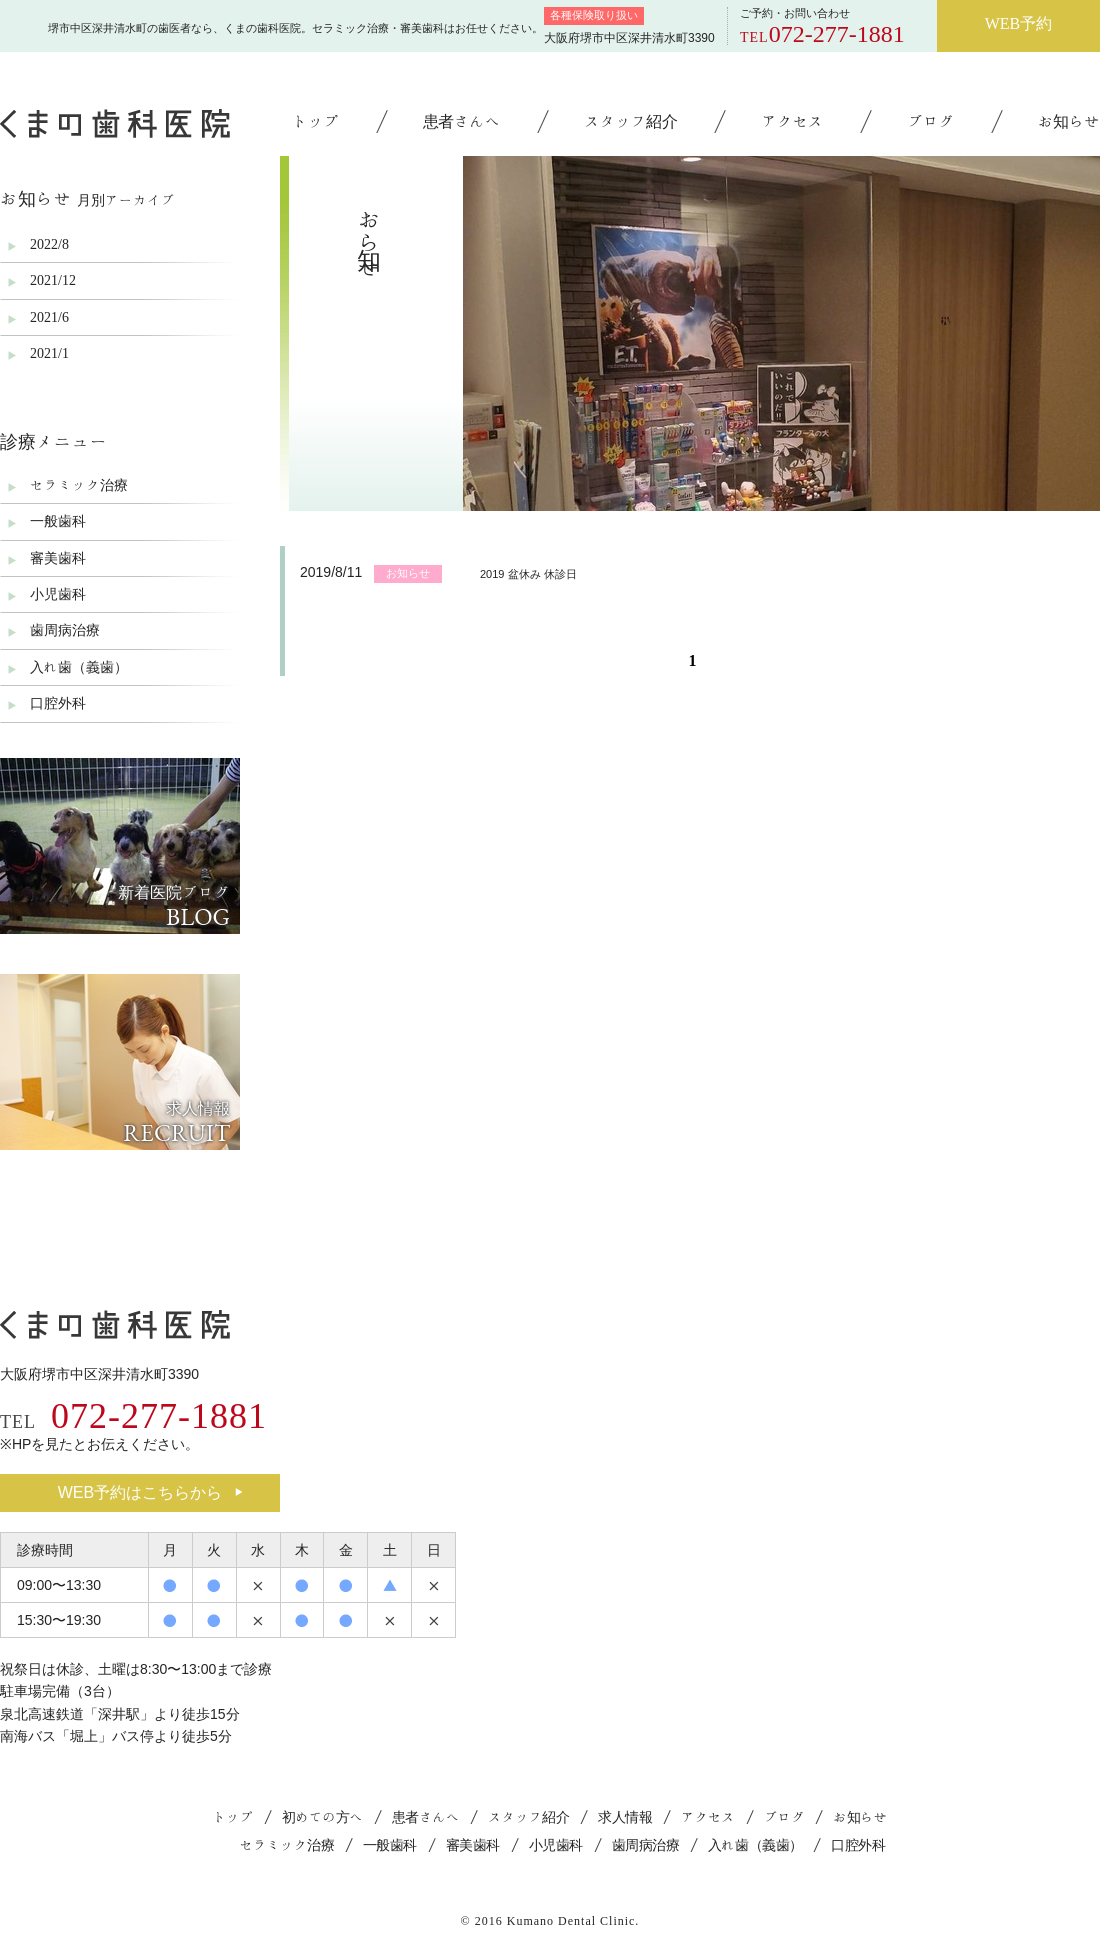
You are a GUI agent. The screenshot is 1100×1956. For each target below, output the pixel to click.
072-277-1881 (837, 34)
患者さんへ (462, 121)
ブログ (930, 121)
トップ (315, 121)
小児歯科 (58, 594)
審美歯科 (58, 558)
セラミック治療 (79, 485)
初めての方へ (322, 1817)
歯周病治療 (65, 630)
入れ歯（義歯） (79, 667)
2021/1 (49, 353)
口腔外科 (58, 703)
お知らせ (1069, 121)
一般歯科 (58, 521)
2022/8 (49, 244)
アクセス (792, 121)
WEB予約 (1019, 23)
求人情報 (625, 1817)
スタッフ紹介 (630, 121)
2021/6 (49, 317)
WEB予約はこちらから (150, 1492)
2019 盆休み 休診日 (528, 574)
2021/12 (53, 280)
